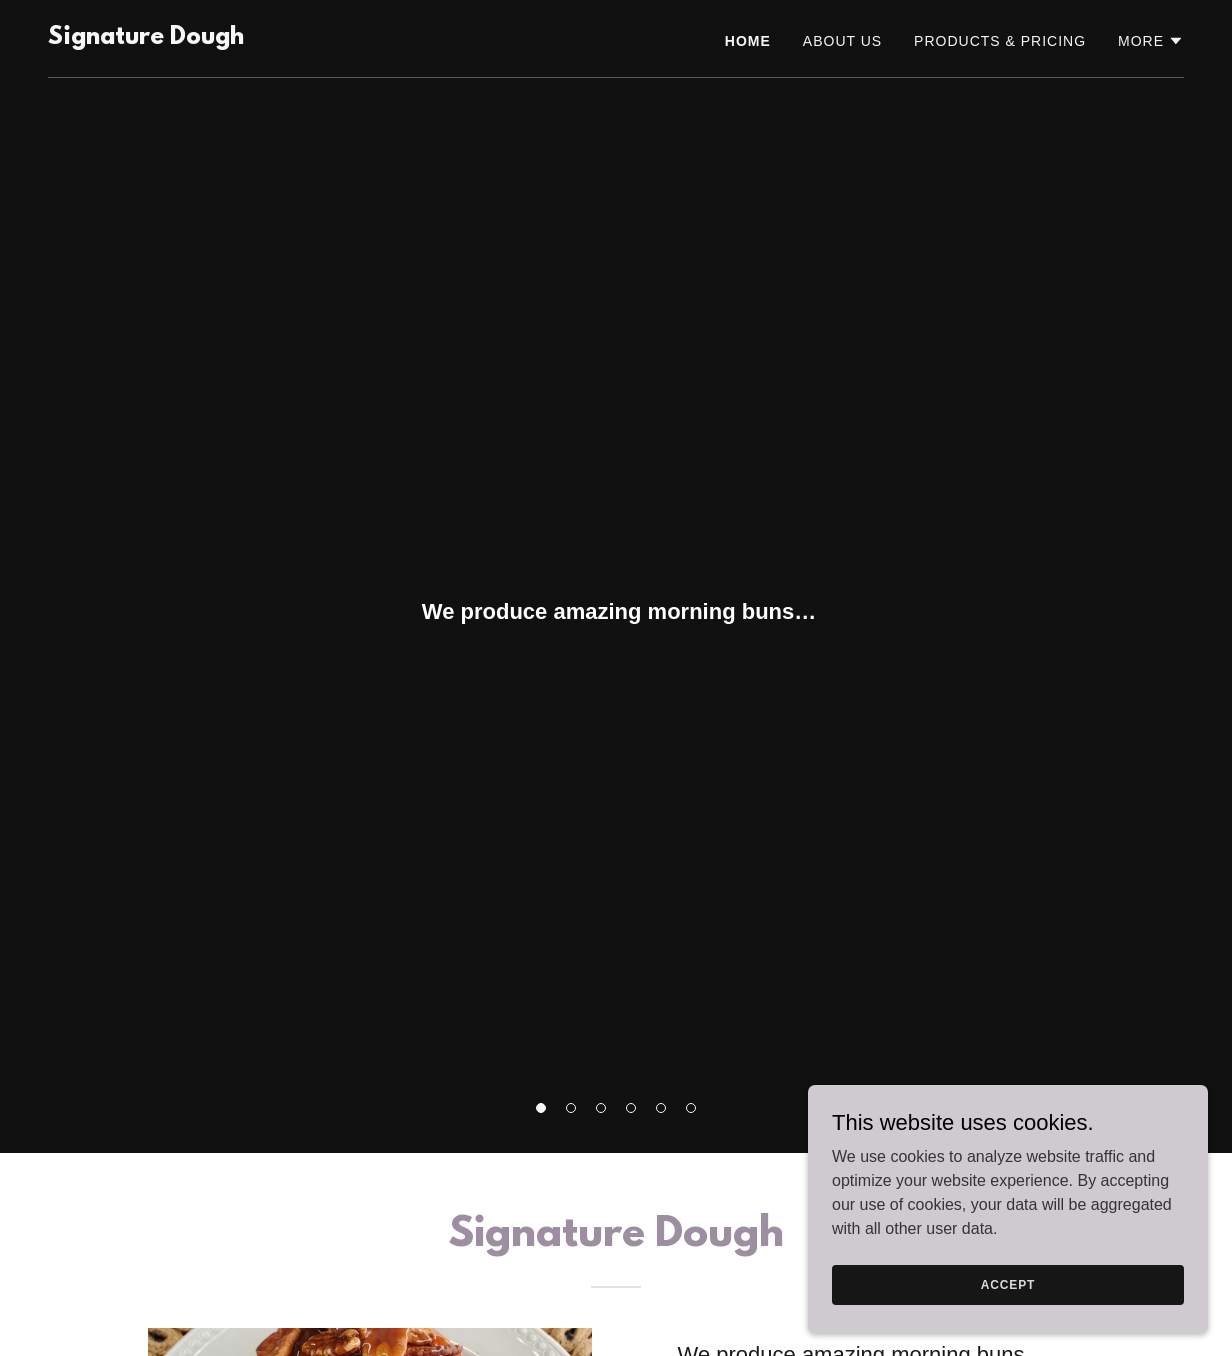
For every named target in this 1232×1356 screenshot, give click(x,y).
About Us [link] (842, 41)
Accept (1008, 1284)
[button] (541, 1108)
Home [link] (748, 41)
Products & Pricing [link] (1000, 41)
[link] (146, 38)
